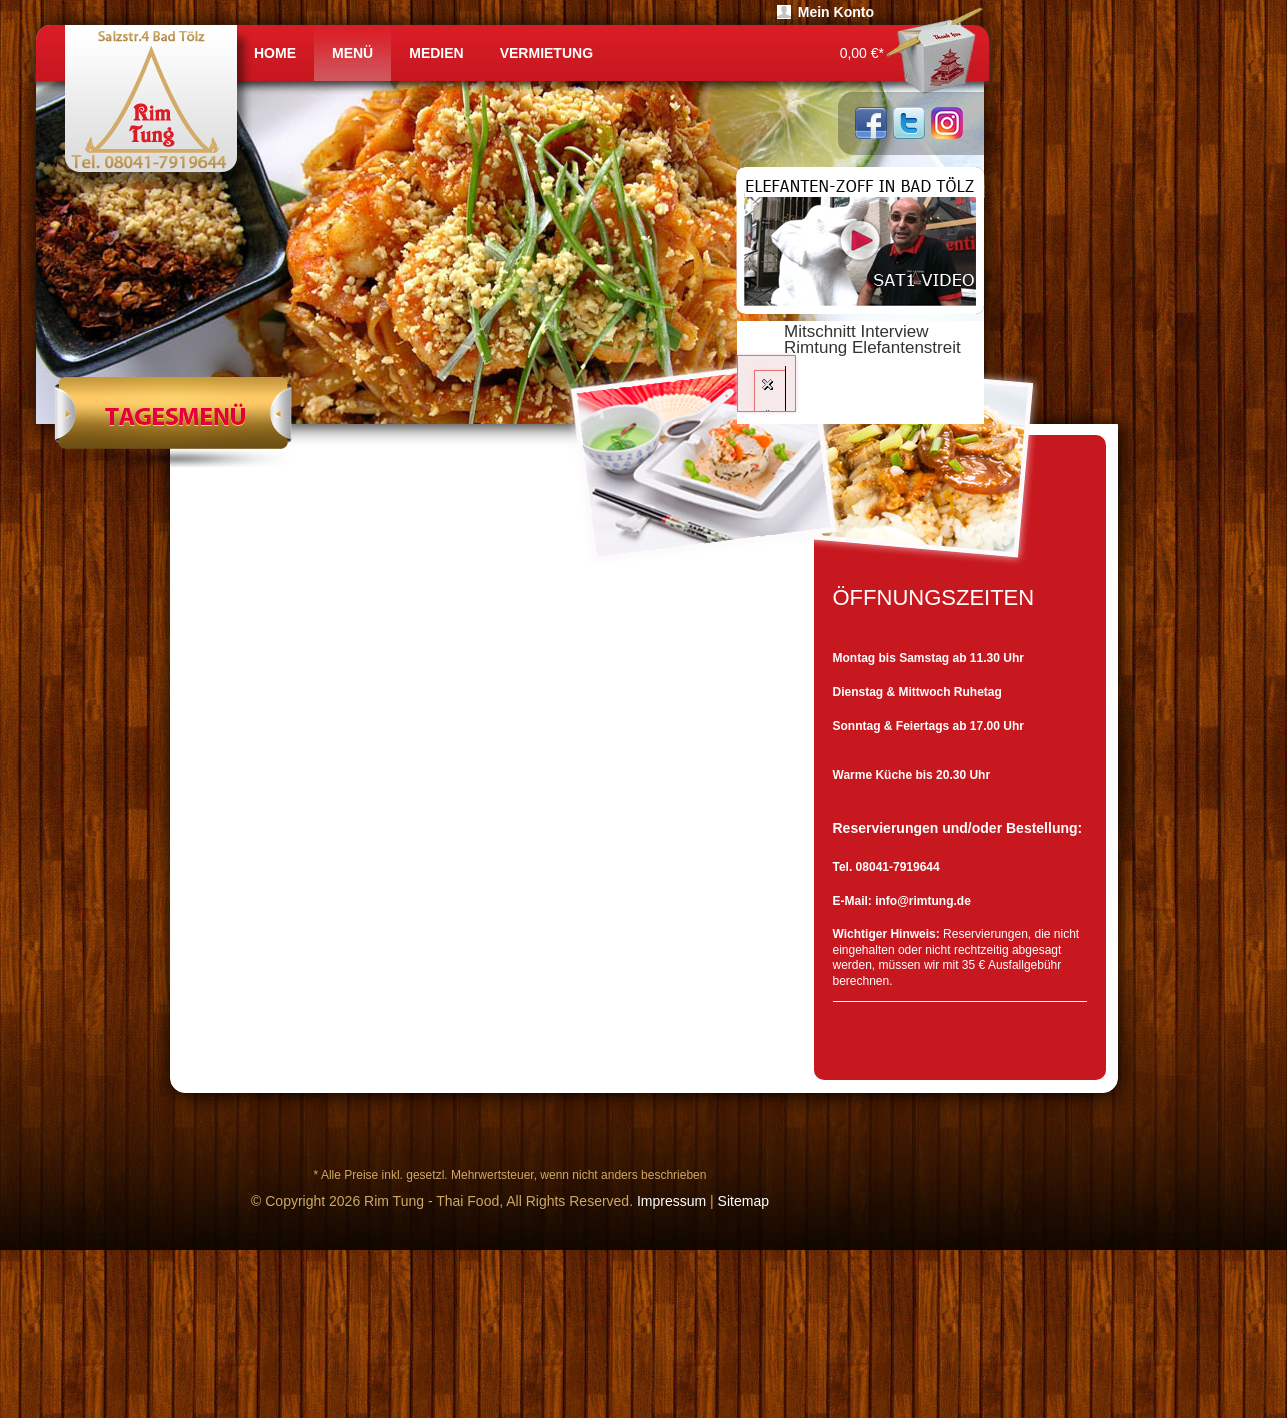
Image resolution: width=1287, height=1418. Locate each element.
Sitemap (743, 1201)
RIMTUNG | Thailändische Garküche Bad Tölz (158, 109)
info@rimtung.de (923, 901)
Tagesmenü (172, 422)
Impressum (671, 1201)
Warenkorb (934, 53)
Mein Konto (836, 12)
